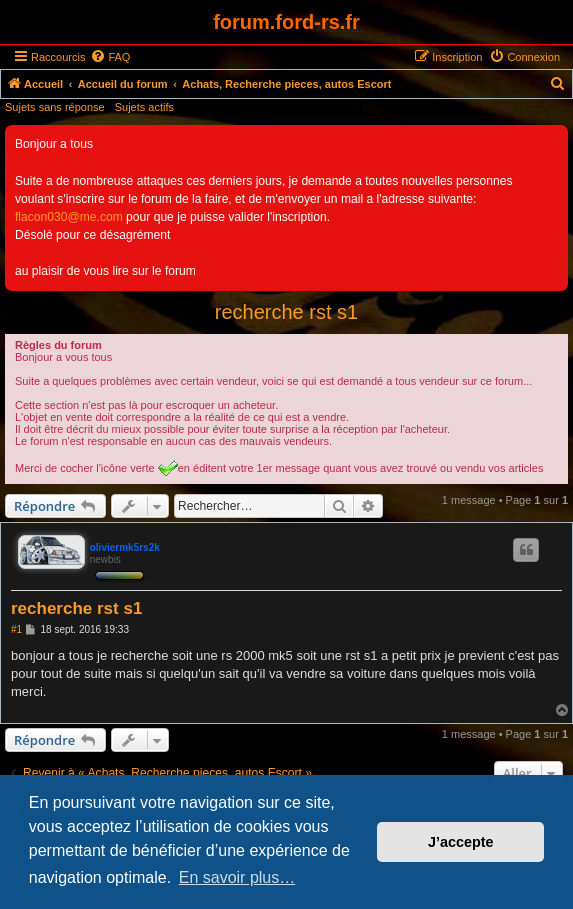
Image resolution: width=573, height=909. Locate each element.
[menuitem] (110, 57)
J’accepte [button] (461, 842)
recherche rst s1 (286, 312)
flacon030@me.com (69, 217)
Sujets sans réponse (55, 107)
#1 (16, 629)
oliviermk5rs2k (125, 547)
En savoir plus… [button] (237, 877)
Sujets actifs (144, 107)
